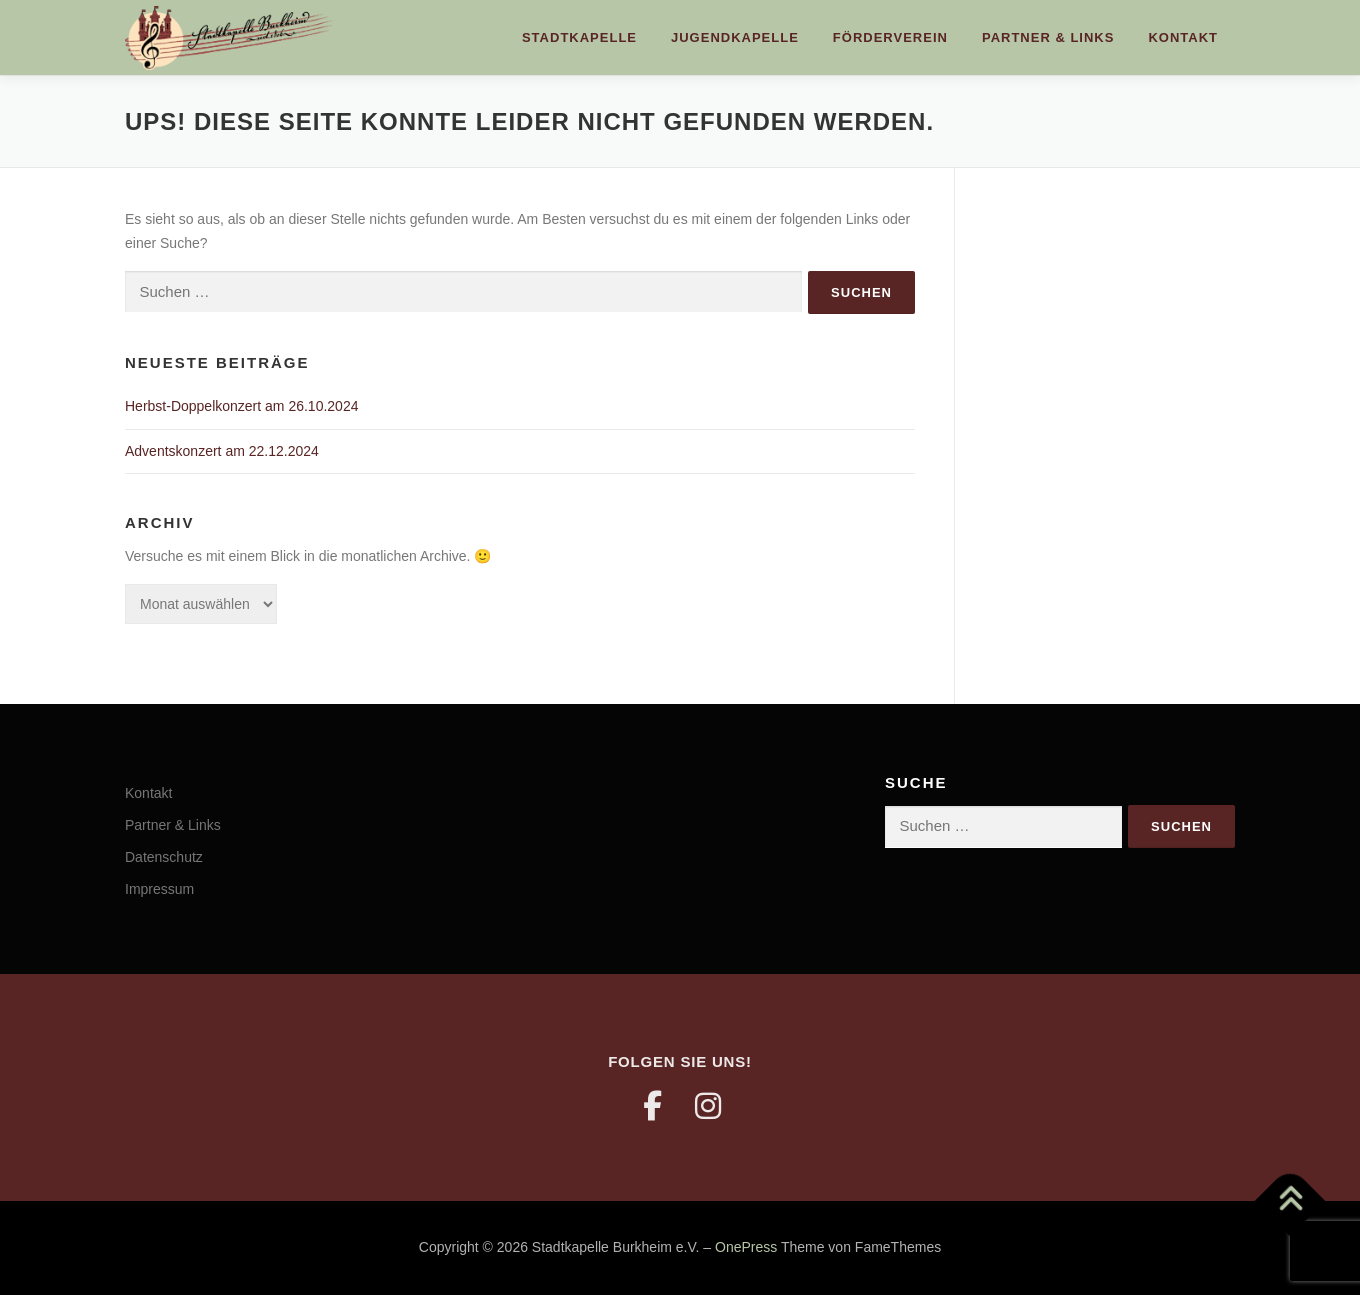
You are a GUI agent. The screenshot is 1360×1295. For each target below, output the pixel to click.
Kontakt (1183, 37)
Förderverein (890, 37)
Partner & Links (1048, 37)
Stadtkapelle (579, 37)
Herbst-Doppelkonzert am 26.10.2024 (241, 406)
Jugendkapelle (735, 37)
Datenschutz (164, 857)
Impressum (159, 889)
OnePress (746, 1247)
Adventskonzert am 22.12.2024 (222, 451)
